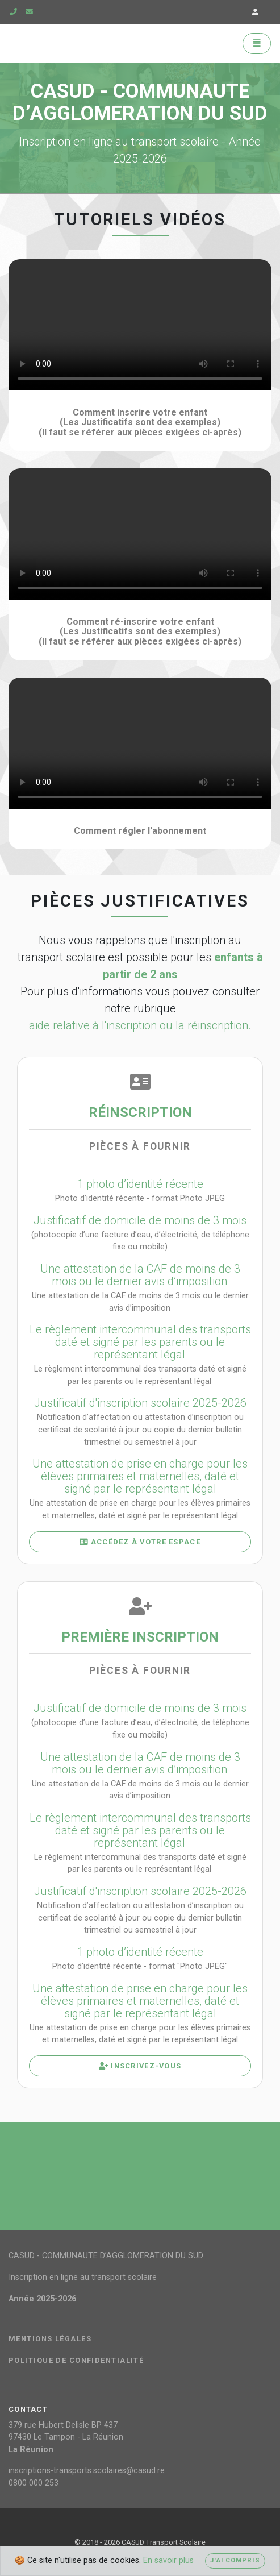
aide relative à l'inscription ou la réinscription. (140, 1025)
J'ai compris (235, 2560)
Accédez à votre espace (140, 1542)
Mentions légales (50, 2339)
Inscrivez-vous (140, 2066)
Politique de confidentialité (76, 2361)
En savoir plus (168, 2560)
